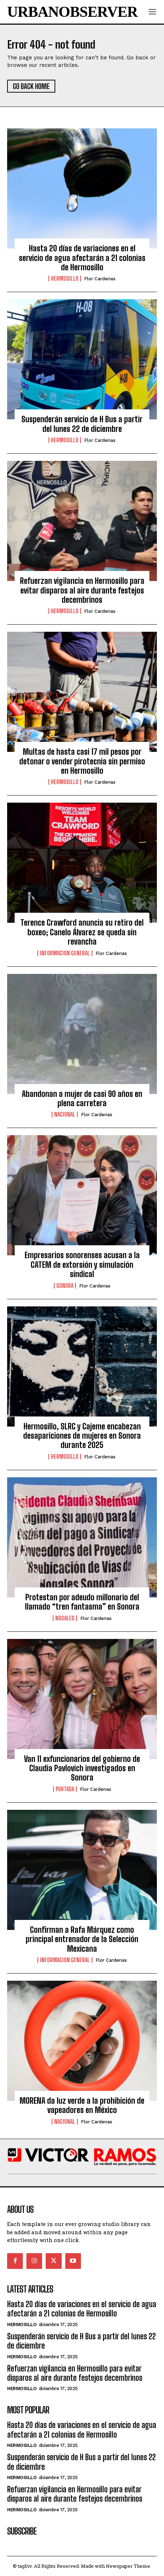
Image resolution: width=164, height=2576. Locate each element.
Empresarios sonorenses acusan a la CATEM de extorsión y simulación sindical (82, 1264)
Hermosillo (64, 278)
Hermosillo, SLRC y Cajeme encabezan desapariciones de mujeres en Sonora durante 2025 (82, 1436)
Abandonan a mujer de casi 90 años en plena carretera (82, 1098)
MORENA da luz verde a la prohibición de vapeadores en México (82, 2105)
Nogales (65, 1618)
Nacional (64, 1114)
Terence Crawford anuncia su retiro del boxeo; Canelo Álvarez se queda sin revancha (82, 932)
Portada (65, 1789)
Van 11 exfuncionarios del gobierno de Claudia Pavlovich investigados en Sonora (82, 1768)
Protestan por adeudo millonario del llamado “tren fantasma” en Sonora (82, 1601)
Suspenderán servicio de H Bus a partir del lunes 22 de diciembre (82, 423)
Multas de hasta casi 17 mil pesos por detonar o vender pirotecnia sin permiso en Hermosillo (82, 761)
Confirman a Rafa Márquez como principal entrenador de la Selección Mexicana (82, 1939)
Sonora (64, 1286)
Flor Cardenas (100, 278)
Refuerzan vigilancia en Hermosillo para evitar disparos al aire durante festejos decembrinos (82, 590)
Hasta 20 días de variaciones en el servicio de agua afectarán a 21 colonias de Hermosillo (82, 257)
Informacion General (65, 953)
